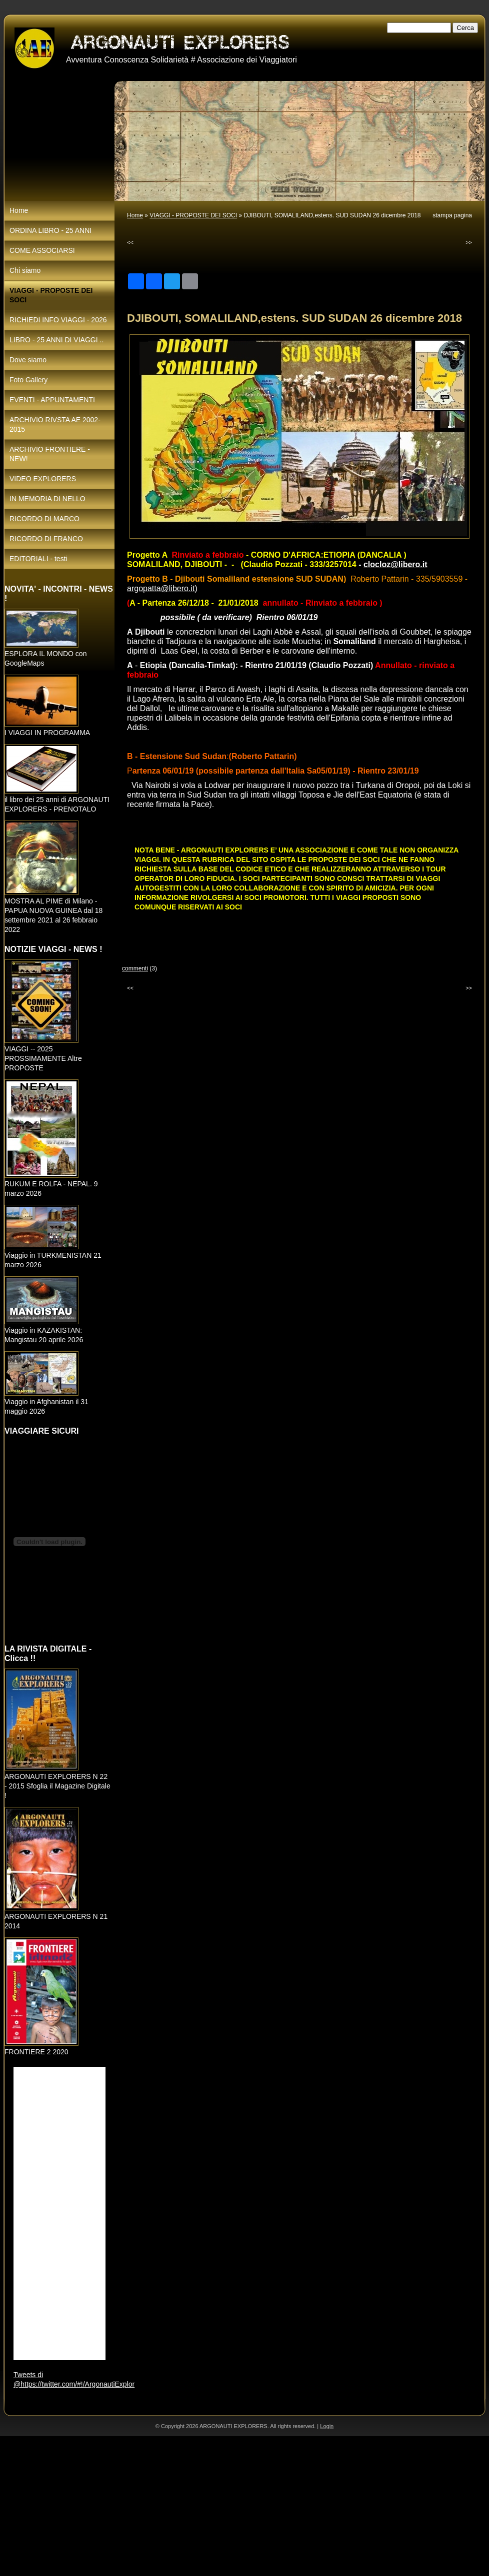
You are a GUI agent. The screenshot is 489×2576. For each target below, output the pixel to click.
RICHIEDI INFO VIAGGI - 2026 (58, 320)
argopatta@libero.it (160, 588)
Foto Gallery (29, 380)
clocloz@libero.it (396, 564)
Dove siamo (28, 360)
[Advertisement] (236, 2506)
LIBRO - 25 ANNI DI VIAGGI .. (57, 340)
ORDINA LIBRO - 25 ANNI (51, 230)
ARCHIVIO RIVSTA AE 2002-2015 (55, 424)
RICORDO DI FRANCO (46, 539)
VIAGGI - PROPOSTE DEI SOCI (193, 215)
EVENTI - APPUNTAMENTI (52, 400)
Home (135, 215)
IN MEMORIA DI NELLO (48, 499)
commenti (135, 968)
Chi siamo (25, 270)
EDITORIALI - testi (39, 559)
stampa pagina (452, 215)
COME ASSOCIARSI (42, 250)
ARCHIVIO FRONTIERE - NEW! (50, 454)
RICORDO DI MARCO (45, 519)
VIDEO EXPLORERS (43, 479)
